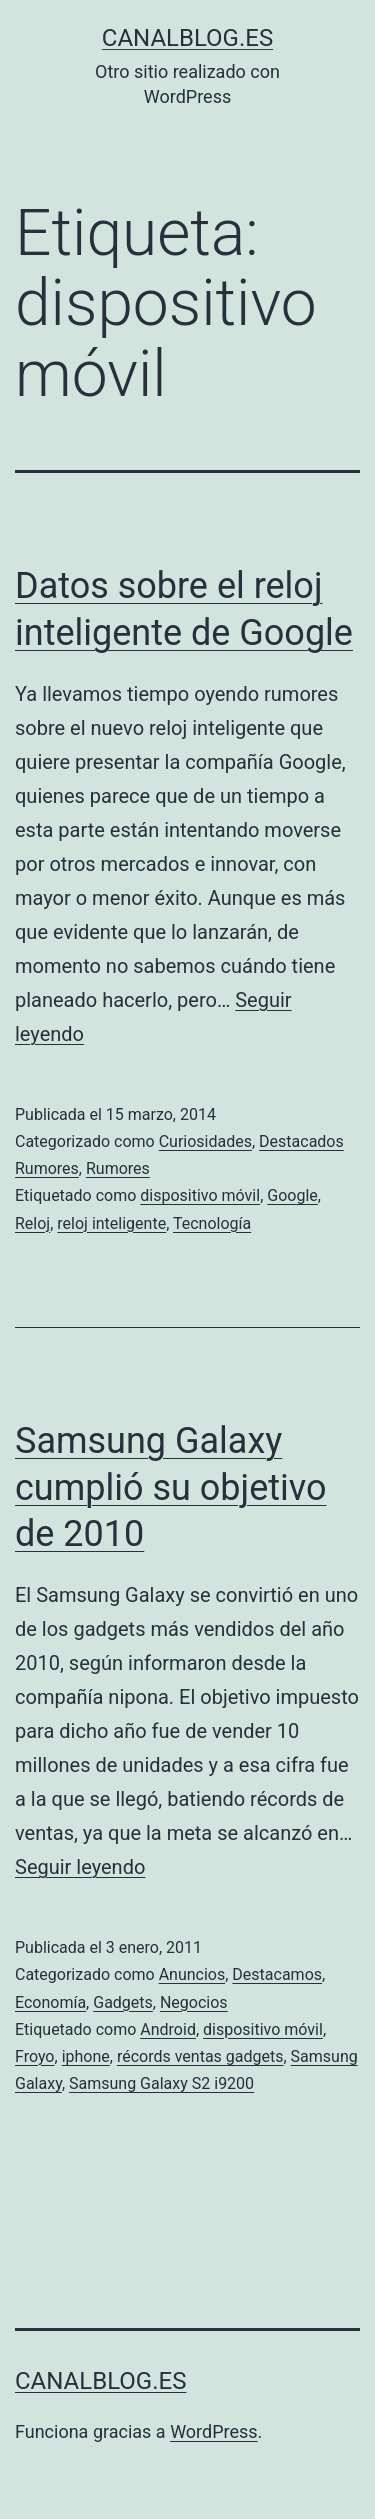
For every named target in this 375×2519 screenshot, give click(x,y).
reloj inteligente (111, 1223)
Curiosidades (205, 1141)
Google (292, 1195)
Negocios (194, 2002)
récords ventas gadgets (200, 2056)
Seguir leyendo (80, 1867)
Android (168, 2029)
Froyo (35, 2056)
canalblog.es (187, 38)
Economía (50, 2002)
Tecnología (212, 1223)
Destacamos (277, 1974)
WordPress (213, 2431)
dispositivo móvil (200, 1195)
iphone (86, 2056)
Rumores (118, 1168)
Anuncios (192, 1974)
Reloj (32, 1223)
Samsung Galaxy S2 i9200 (161, 2083)
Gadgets (123, 2002)
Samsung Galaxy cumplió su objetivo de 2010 (170, 1488)
